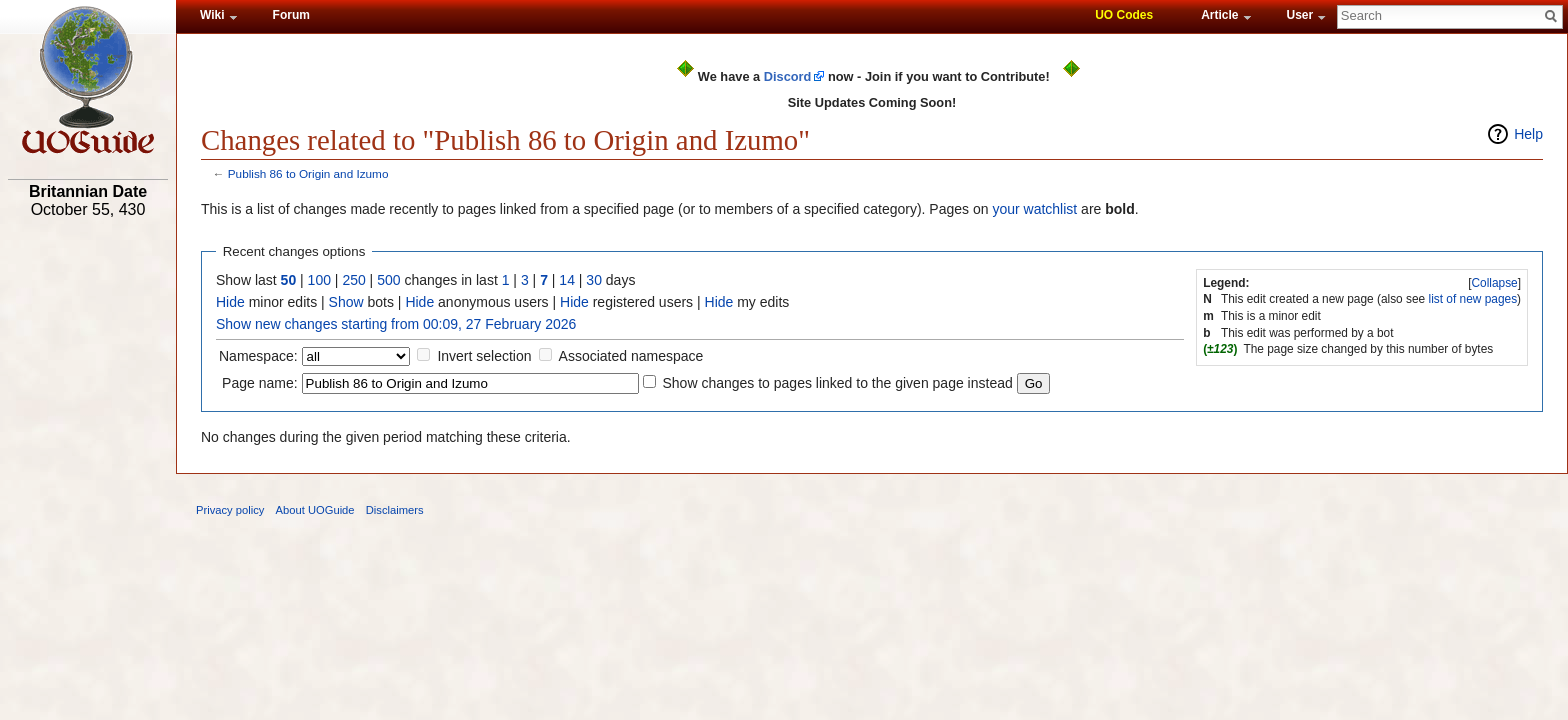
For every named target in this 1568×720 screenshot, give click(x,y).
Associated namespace (631, 356)
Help (1528, 134)
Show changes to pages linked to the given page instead (837, 383)
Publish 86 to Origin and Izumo (308, 173)
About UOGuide (315, 510)
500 (388, 280)
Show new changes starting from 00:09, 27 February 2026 (396, 324)
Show (346, 302)
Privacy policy (230, 510)
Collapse (1494, 283)
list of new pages (1473, 299)
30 (594, 280)
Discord (788, 76)
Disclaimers (395, 510)
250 (353, 280)
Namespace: (258, 356)
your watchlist (1034, 209)
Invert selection (484, 356)
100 (319, 280)
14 (567, 280)
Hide (230, 302)
